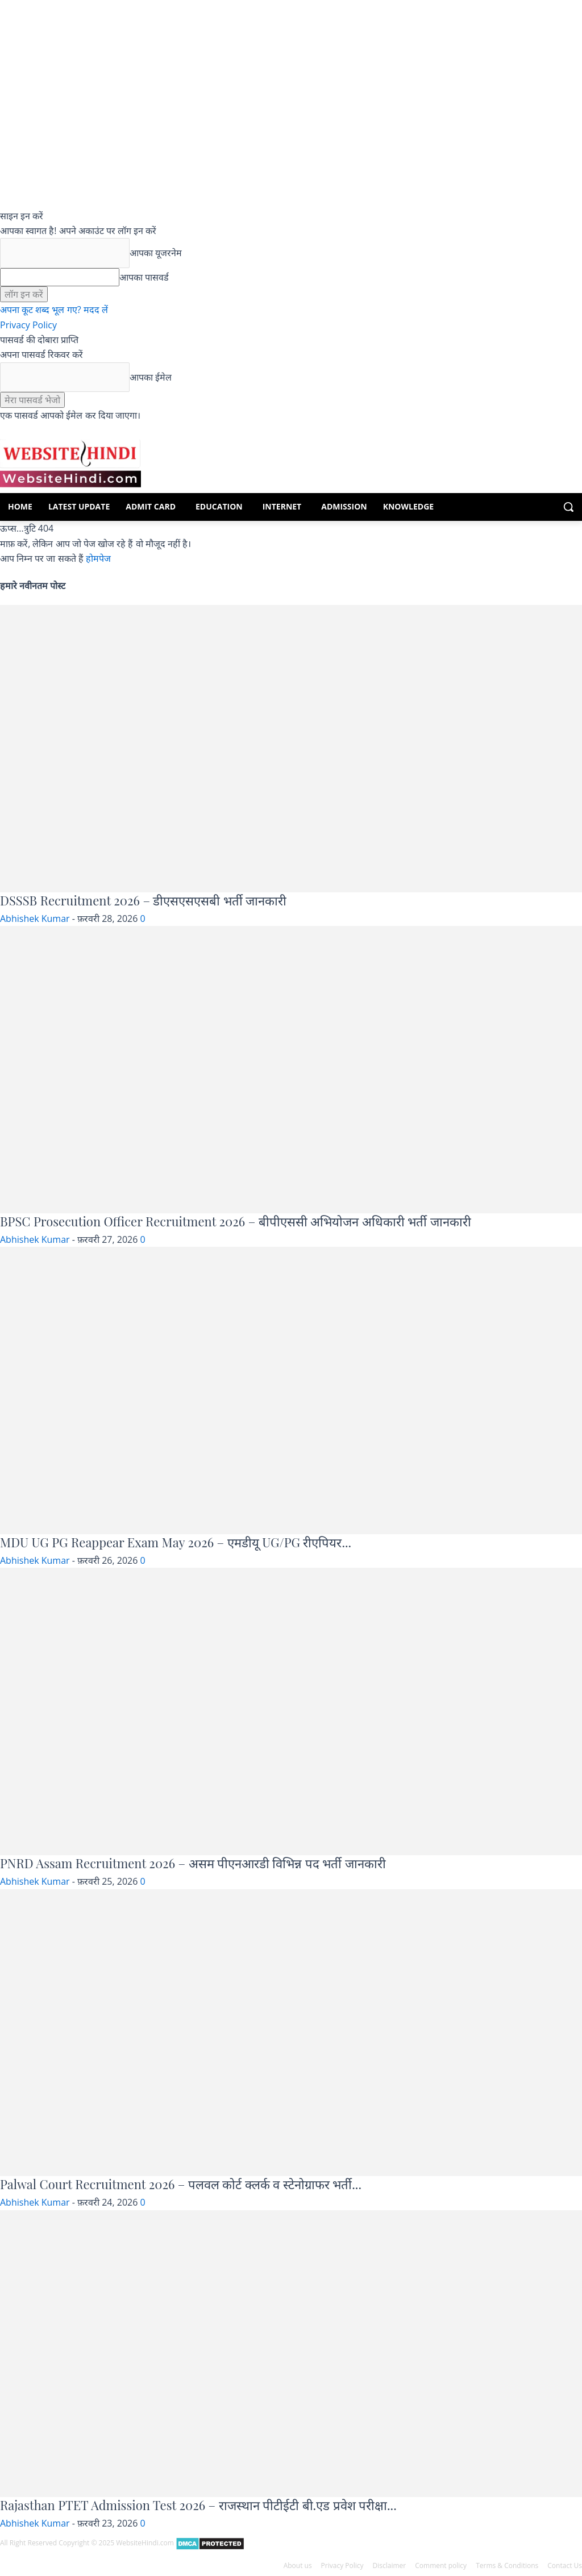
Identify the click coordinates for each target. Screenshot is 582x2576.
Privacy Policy (28, 325)
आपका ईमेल (151, 377)
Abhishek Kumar (35, 918)
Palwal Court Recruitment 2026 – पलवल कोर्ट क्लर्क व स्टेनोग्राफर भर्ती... (180, 2184)
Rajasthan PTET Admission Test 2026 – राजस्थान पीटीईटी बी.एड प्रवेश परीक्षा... (198, 2505)
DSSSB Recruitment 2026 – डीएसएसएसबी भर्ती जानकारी (143, 900)
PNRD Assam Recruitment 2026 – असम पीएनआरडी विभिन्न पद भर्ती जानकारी (193, 1863)
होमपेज (98, 558)
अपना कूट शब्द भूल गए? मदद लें (54, 309)
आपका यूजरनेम (156, 253)
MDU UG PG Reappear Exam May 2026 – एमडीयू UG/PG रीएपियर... (175, 1542)
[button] (568, 506)
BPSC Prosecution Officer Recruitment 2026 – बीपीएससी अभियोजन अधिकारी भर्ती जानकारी (235, 1221)
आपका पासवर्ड (144, 277)
